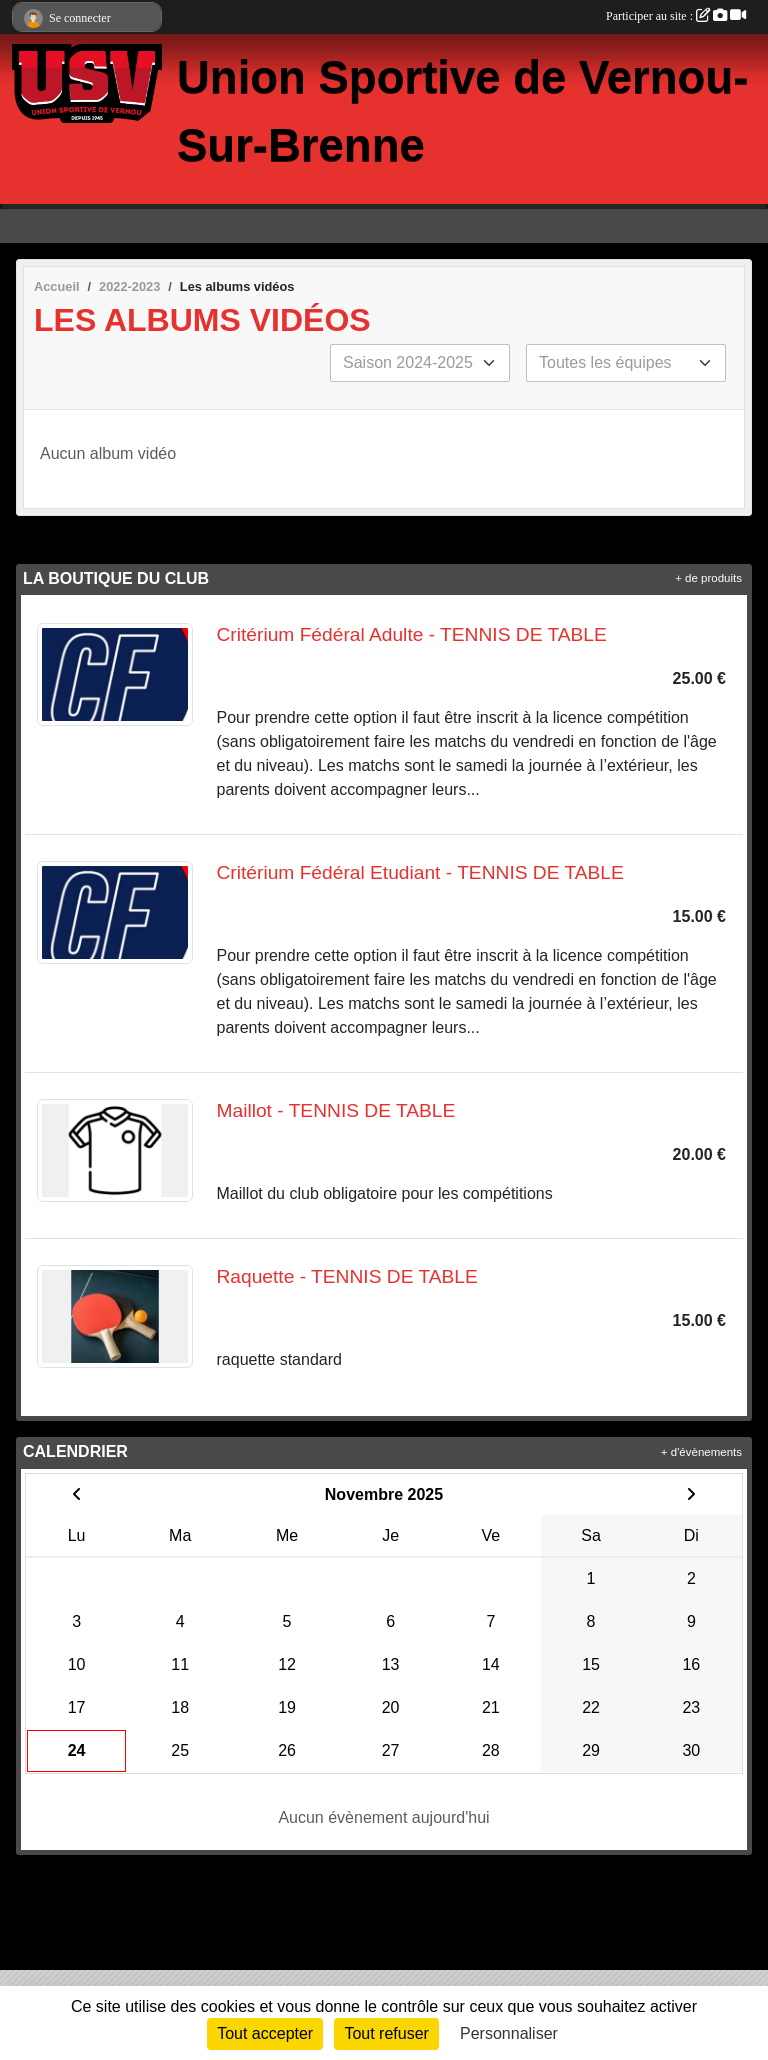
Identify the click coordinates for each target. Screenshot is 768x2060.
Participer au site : (676, 16)
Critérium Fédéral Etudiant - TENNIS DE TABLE (420, 872)
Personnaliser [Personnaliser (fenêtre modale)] (509, 2033)
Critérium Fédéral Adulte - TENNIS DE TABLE (412, 634)
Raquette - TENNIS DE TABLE (347, 1276)
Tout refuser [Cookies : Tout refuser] (386, 2033)
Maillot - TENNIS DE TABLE (336, 1110)
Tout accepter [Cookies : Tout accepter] (265, 2033)
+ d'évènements (701, 1452)
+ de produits (708, 578)
